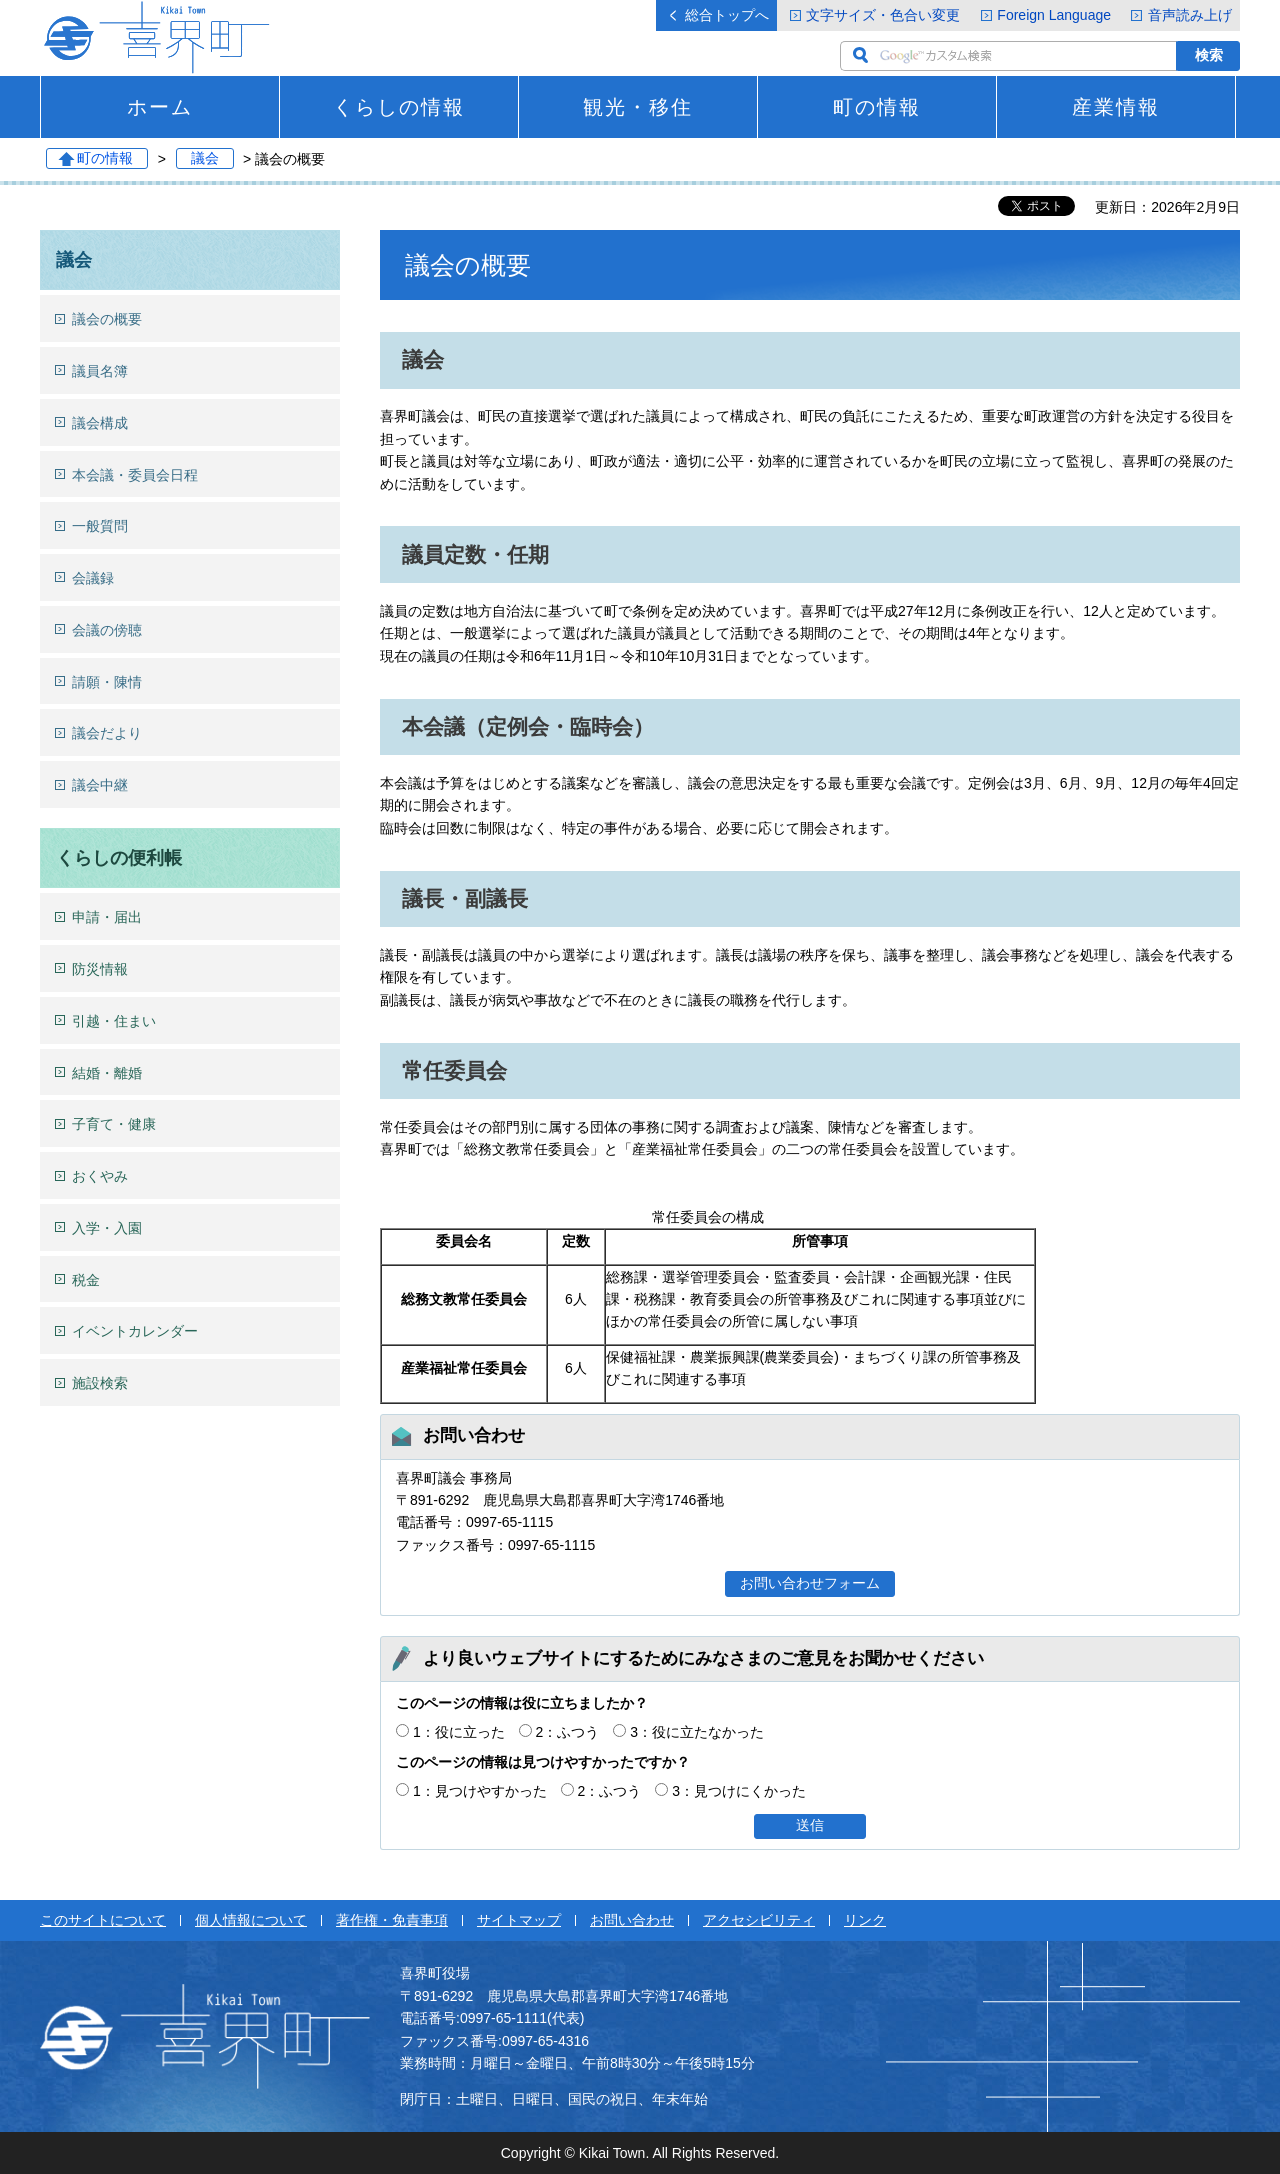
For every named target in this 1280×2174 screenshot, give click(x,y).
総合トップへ (727, 15)
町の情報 (877, 107)
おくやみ (100, 1176)
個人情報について (251, 1920)
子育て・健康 (114, 1124)
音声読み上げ (1190, 15)
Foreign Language (1054, 15)
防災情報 (100, 969)
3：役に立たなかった (697, 1732)
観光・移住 (638, 107)
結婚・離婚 (107, 1073)
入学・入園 (107, 1228)
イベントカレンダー (135, 1331)
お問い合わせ (632, 1920)
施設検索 (100, 1383)
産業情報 (1116, 107)
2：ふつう (568, 1732)
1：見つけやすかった (480, 1791)
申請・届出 (107, 917)
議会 (205, 159)
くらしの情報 (399, 107)
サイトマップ (519, 1920)
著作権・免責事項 (392, 1920)
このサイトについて (103, 1920)
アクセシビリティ (759, 1920)
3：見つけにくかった (739, 1791)
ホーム (160, 107)
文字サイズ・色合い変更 (883, 15)
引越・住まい (114, 1021)
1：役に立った (459, 1732)
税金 (86, 1280)
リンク (865, 1920)
